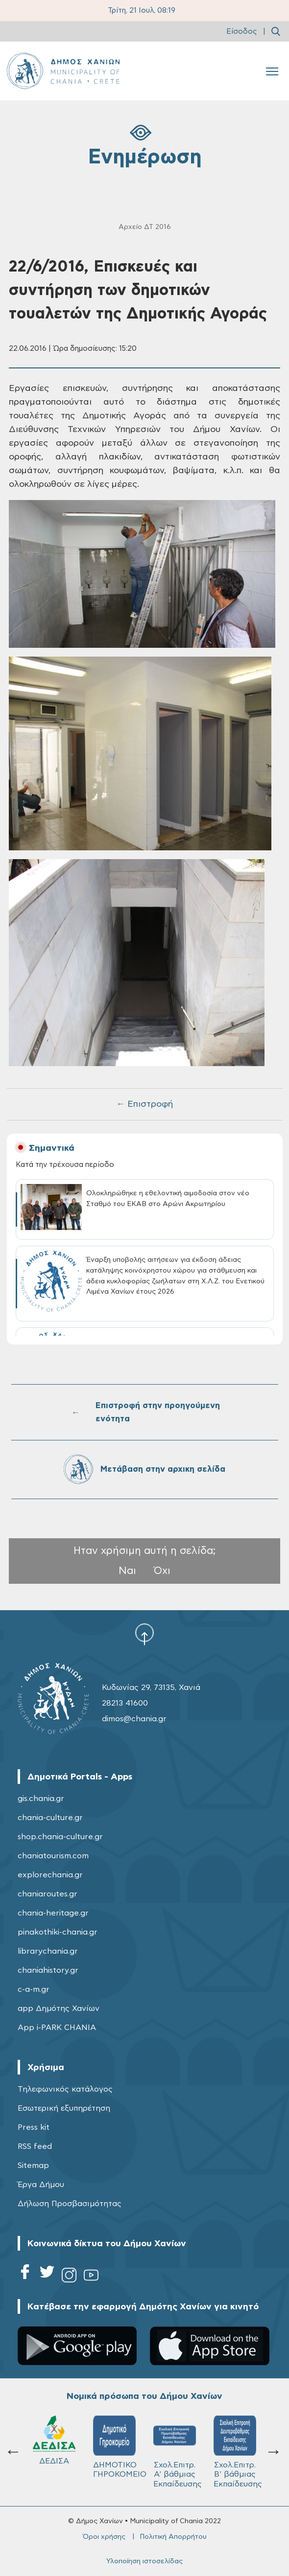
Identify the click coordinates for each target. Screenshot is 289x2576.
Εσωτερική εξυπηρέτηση (64, 2108)
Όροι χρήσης (104, 2536)
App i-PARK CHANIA (57, 2027)
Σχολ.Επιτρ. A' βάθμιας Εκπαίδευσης (117, 2452)
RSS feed (35, 2146)
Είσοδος (241, 31)
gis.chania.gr (41, 1798)
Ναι (127, 1571)
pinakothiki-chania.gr (57, 1932)
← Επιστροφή (144, 1104)
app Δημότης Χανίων (58, 2008)
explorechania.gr (50, 1875)
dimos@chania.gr (134, 1719)
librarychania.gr (48, 1951)
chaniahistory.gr (48, 1970)
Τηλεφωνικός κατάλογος (65, 2089)
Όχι (162, 1571)
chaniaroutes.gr (47, 1894)
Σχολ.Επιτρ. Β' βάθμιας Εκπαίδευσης (177, 2452)
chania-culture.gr (50, 1818)
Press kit (33, 2127)
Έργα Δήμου (41, 2184)
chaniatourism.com (53, 1856)
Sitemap (33, 2165)
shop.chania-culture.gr (60, 1837)
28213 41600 (125, 1703)
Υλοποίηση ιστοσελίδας (144, 2561)
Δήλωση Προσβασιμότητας (69, 2204)
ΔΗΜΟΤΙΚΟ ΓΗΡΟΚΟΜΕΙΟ (58, 2447)
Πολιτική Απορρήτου (173, 2536)
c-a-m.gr (33, 1989)
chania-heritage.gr (53, 1913)
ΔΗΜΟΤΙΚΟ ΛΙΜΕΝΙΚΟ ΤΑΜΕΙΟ (235, 2452)
